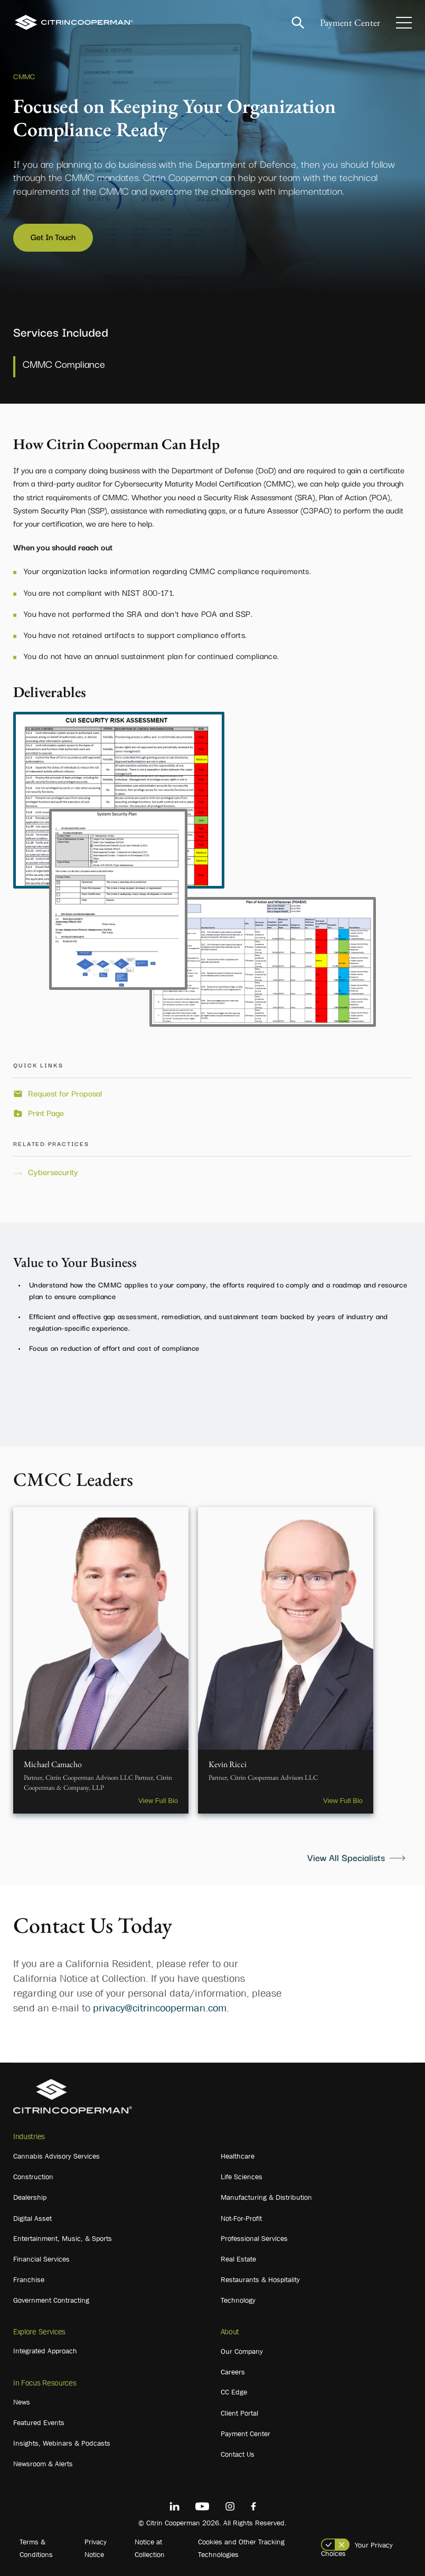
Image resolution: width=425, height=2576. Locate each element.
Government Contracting (51, 2300)
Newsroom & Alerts (43, 2463)
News (21, 2402)
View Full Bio (158, 1801)
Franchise (28, 2279)
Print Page (46, 1113)
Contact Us (237, 2454)
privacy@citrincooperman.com (159, 2008)
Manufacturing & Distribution (266, 2197)
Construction (33, 2176)
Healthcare (237, 2156)
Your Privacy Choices (357, 2549)
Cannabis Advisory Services (56, 2156)
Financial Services (41, 2259)
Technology (238, 2300)
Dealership (29, 2197)
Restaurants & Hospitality (260, 2279)
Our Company (242, 2351)
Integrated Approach (45, 2350)
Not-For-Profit (241, 2218)
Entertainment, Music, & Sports (62, 2238)
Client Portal (239, 2413)
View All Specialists (346, 1857)
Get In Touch (53, 236)
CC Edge (234, 2392)
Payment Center (350, 22)
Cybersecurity (53, 1172)
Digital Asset (32, 2218)
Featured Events (38, 2422)
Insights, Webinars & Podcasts (61, 2443)
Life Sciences (241, 2176)
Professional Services (254, 2238)
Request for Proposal (65, 1093)
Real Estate (238, 2259)
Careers (233, 2372)
